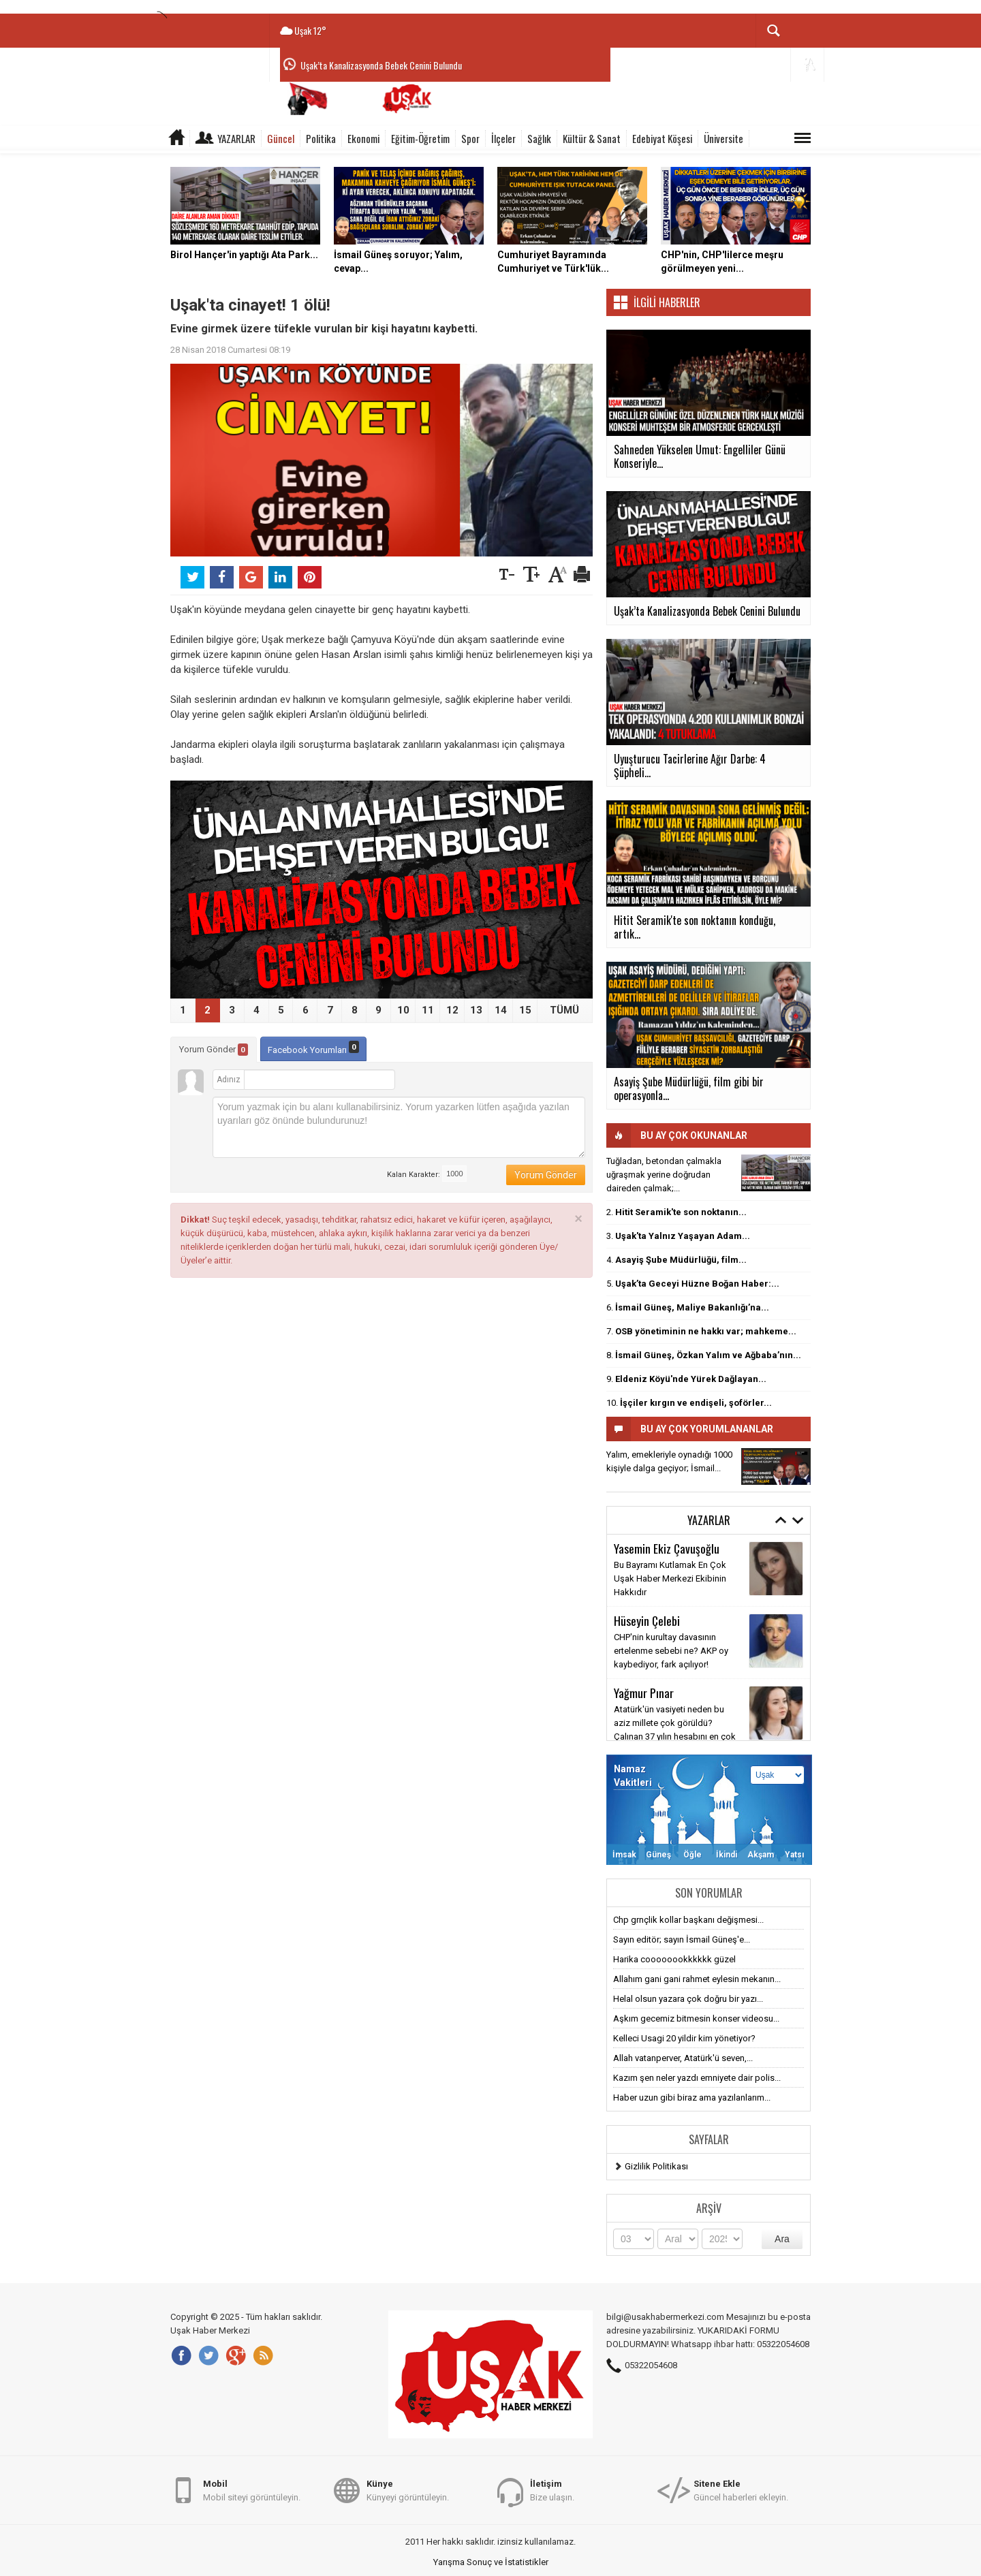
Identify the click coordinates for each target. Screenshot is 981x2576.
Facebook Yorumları (313, 1048)
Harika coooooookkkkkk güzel (674, 1959)
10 (403, 1010)
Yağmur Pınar (644, 1692)
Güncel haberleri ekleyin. (741, 2489)
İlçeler (503, 138)
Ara (782, 2238)
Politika (321, 138)
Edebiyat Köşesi (662, 138)
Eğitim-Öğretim (420, 138)
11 (428, 1010)
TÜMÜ (564, 1010)
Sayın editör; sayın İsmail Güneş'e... (681, 1939)
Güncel (280, 138)
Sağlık (539, 138)
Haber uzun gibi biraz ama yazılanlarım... (691, 2097)
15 (525, 1010)
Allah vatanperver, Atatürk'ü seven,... (683, 2058)
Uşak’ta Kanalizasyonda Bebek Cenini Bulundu (381, 65)
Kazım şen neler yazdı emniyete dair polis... (697, 2078)
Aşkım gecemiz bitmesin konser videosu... (696, 2018)
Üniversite (723, 138)
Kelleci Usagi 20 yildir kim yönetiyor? (684, 2038)
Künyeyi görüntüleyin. (408, 2489)
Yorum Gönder (213, 1049)
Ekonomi (363, 138)
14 (501, 1010)
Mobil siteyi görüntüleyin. (251, 2489)
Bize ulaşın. (552, 2489)
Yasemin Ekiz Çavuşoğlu (666, 1548)
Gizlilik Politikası (656, 2166)
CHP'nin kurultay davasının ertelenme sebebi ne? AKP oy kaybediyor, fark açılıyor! (671, 1650)
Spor (470, 138)
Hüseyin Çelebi (647, 1620)
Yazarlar (236, 138)
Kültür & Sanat (592, 138)
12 (452, 1010)
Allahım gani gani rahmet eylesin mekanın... (697, 1979)
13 (476, 1010)
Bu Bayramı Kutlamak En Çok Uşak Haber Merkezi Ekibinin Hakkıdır (670, 1578)
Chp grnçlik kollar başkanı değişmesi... (688, 1920)
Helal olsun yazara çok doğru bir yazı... (688, 1999)
